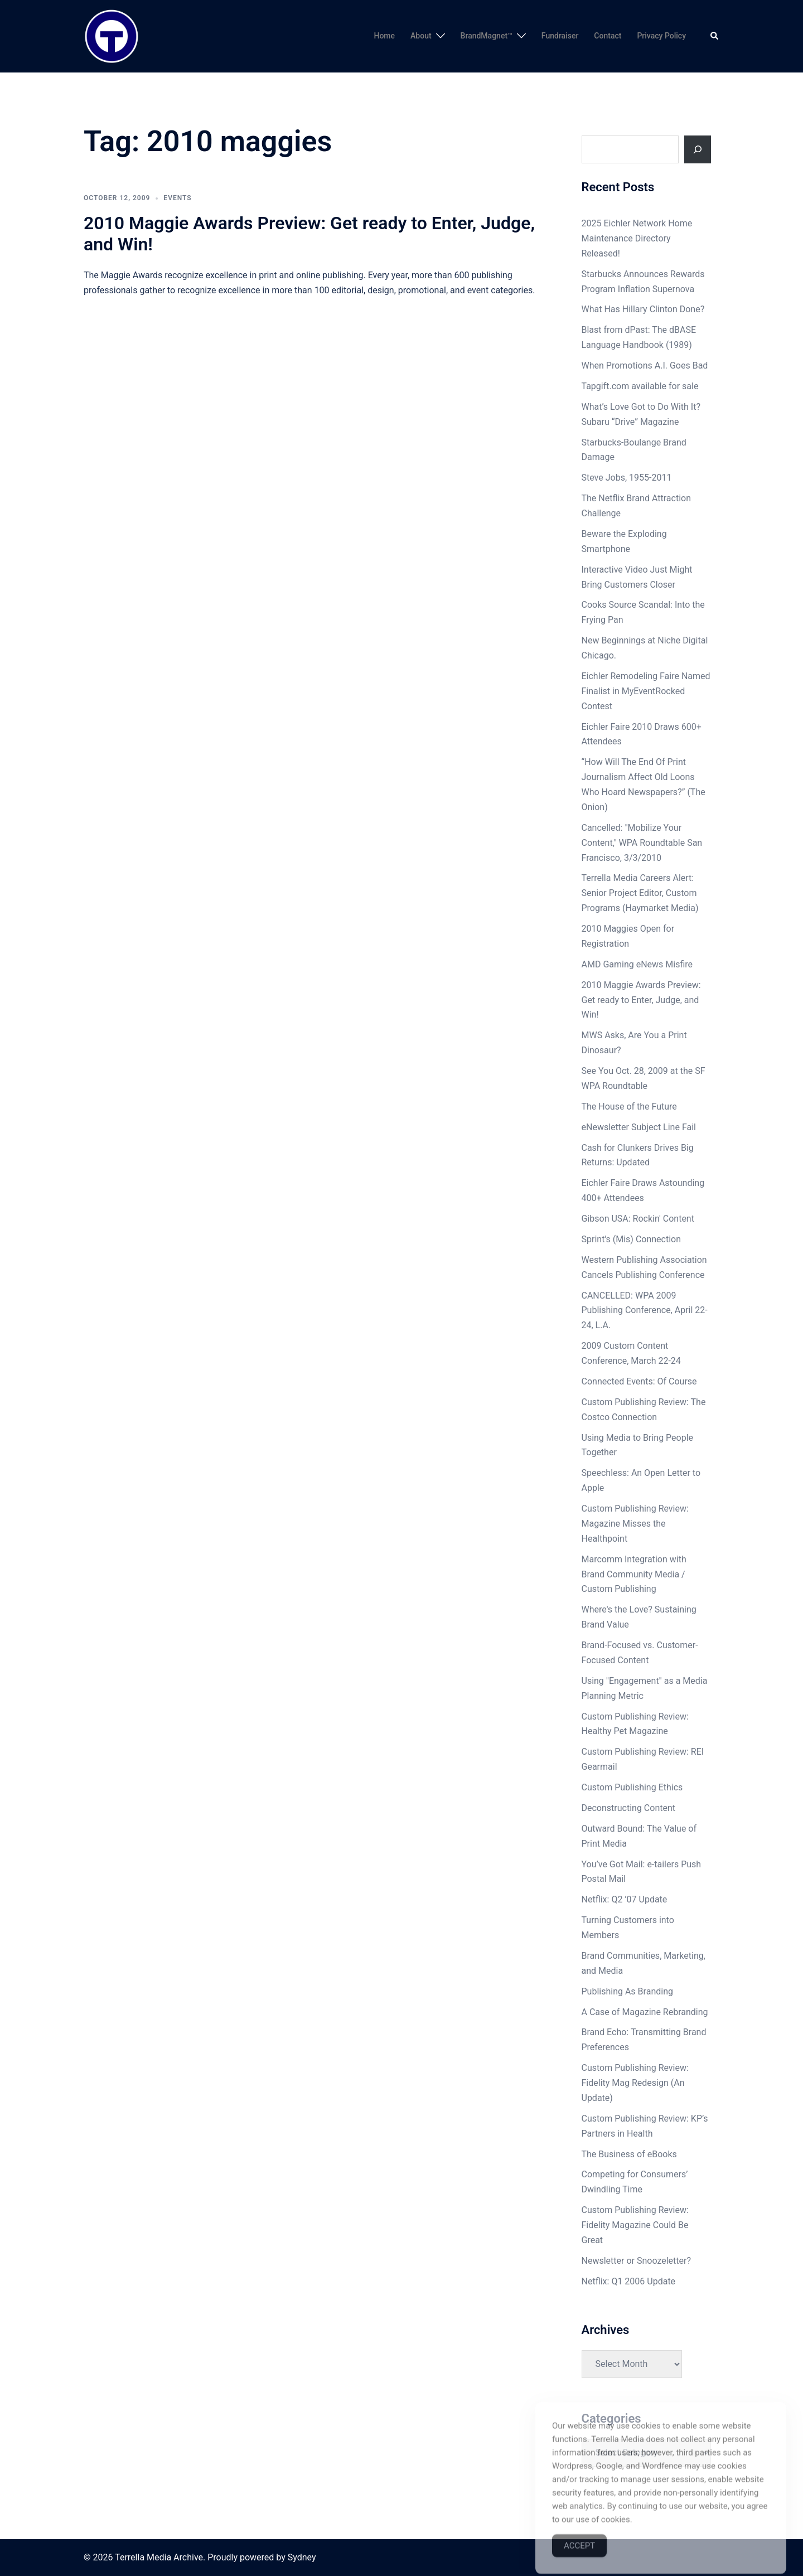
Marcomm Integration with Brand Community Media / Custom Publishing (634, 1574)
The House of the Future (629, 1106)
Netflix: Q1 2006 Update (629, 2281)
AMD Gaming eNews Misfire (637, 964)
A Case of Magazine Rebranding (645, 2012)
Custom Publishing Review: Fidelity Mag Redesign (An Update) (635, 2082)
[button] (714, 36)
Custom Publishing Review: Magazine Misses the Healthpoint (635, 1523)
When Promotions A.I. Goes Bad (645, 365)
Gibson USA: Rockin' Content (638, 1218)
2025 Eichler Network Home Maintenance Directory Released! (637, 238)
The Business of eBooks (629, 2154)
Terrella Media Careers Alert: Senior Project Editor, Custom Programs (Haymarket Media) (640, 893)
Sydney (302, 2557)
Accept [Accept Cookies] (579, 2563)
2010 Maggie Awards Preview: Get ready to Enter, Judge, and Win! (641, 1000)
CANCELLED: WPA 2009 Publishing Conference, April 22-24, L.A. (645, 1310)
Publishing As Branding (627, 1991)
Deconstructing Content (629, 1808)
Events (177, 198)
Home (384, 35)
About (421, 35)
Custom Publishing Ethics (632, 1787)
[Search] (697, 149)
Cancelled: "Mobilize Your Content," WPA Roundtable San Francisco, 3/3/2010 (642, 842)
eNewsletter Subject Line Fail (639, 1127)
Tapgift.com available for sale (640, 386)
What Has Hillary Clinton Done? (643, 309)
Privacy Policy (661, 35)
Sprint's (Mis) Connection (631, 1239)
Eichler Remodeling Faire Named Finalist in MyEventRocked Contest (646, 691)
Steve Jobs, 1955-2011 (627, 477)
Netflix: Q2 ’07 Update (624, 1899)
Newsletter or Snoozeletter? (636, 2260)
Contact (607, 35)
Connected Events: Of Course (639, 1381)
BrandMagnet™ (486, 35)
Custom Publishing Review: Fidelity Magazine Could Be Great (635, 2225)
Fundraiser (560, 35)
